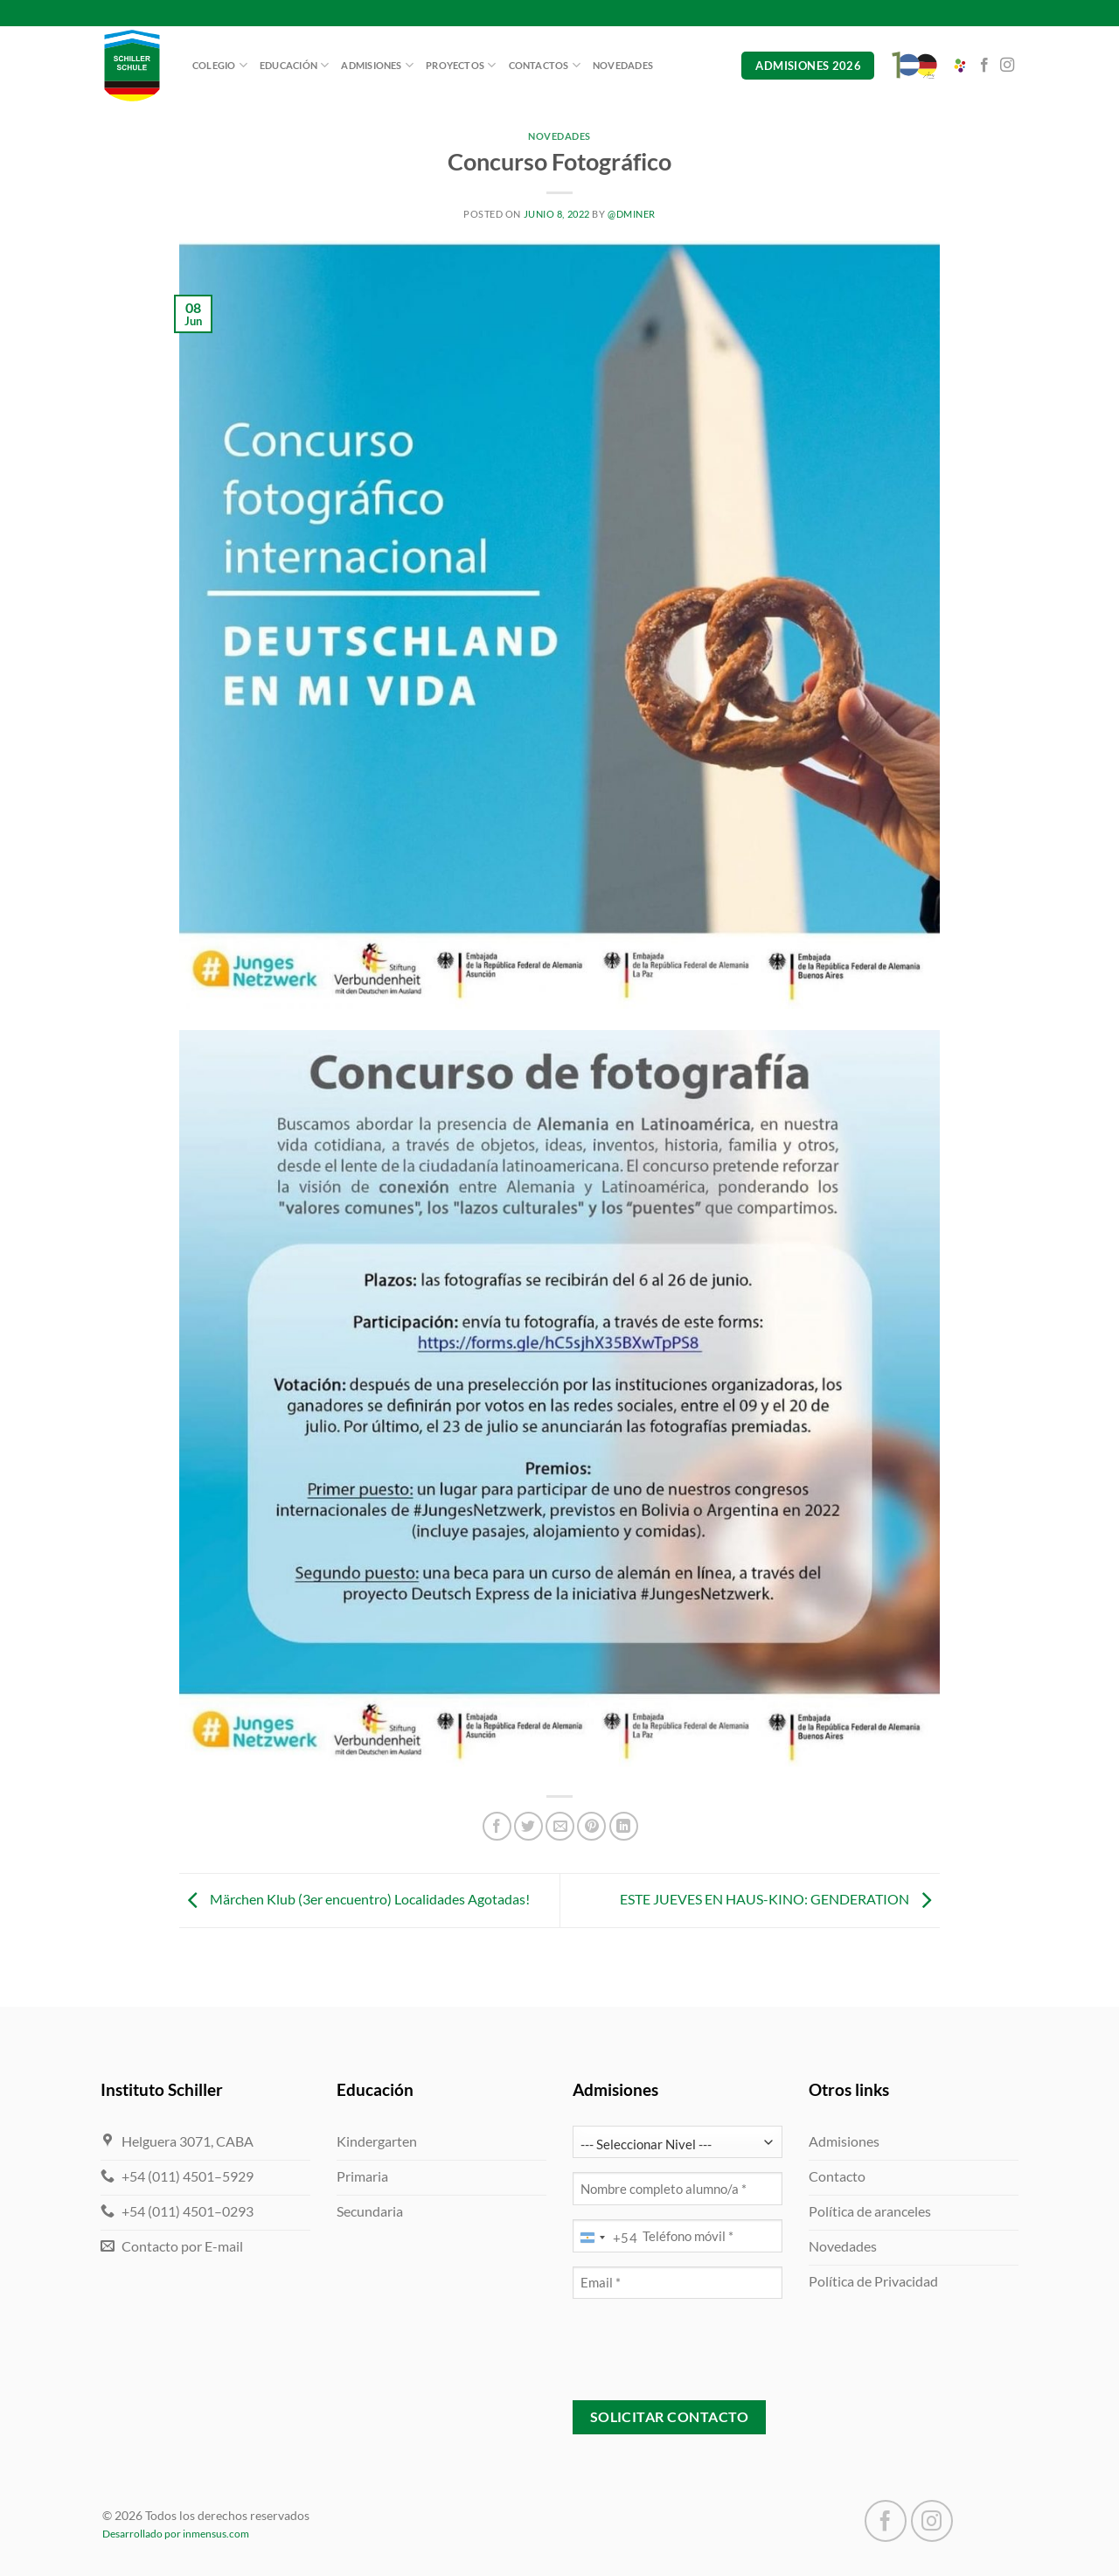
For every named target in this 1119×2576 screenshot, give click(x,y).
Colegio (219, 65)
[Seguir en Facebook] (984, 65)
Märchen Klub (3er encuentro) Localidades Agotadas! (354, 1898)
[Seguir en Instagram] (1007, 65)
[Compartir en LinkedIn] (623, 1826)
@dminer (632, 213)
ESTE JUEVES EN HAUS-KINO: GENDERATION (780, 1898)
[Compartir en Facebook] (497, 1826)
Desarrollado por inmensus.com (175, 2533)
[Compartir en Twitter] (528, 1826)
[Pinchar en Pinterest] (591, 1826)
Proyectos (461, 65)
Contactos (544, 65)
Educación (294, 65)
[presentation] (705, 2347)
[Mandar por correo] (560, 1826)
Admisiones (377, 65)
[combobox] (605, 2237)
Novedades (623, 65)
